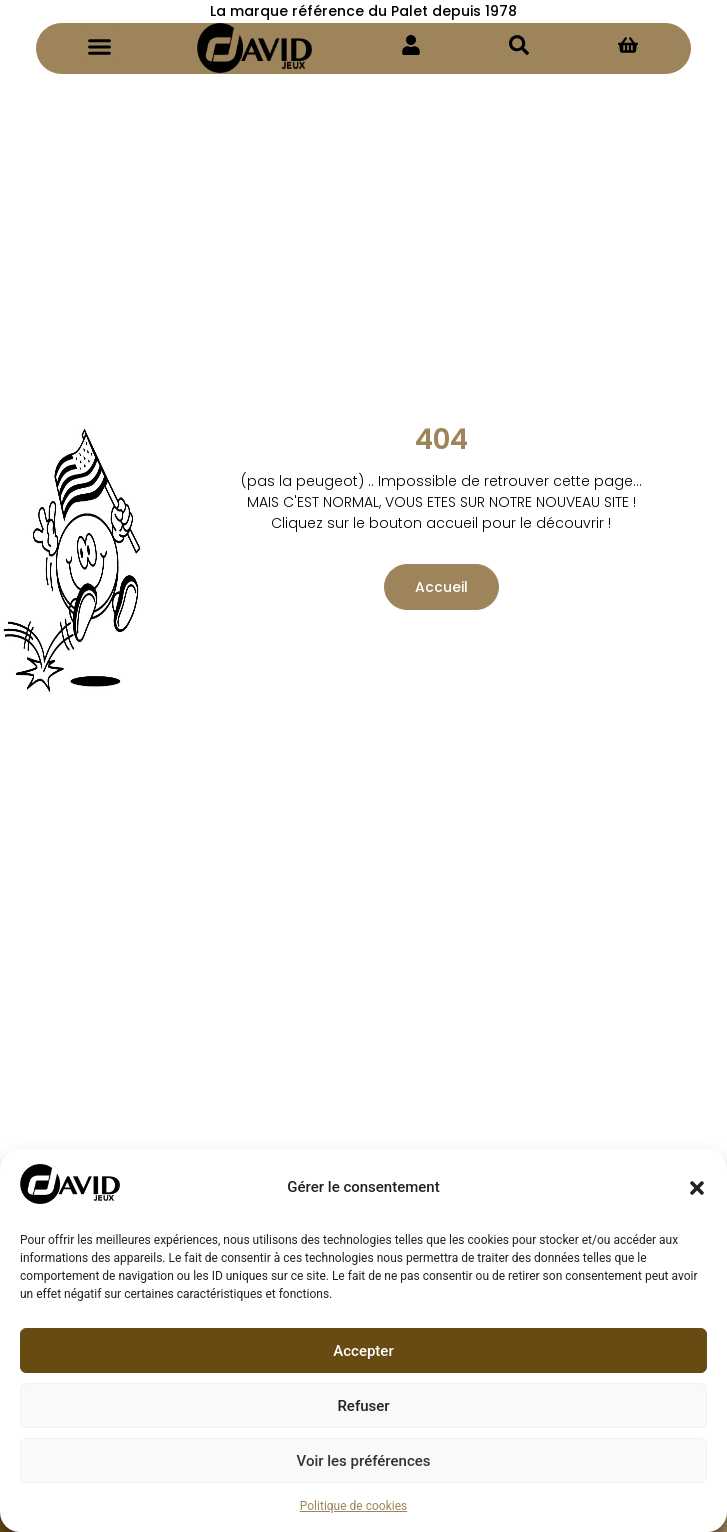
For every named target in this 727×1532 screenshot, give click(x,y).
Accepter (363, 1351)
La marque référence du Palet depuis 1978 (363, 11)
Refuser (363, 1406)
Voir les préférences (364, 1461)
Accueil (441, 587)
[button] (697, 1188)
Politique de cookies (353, 1506)
